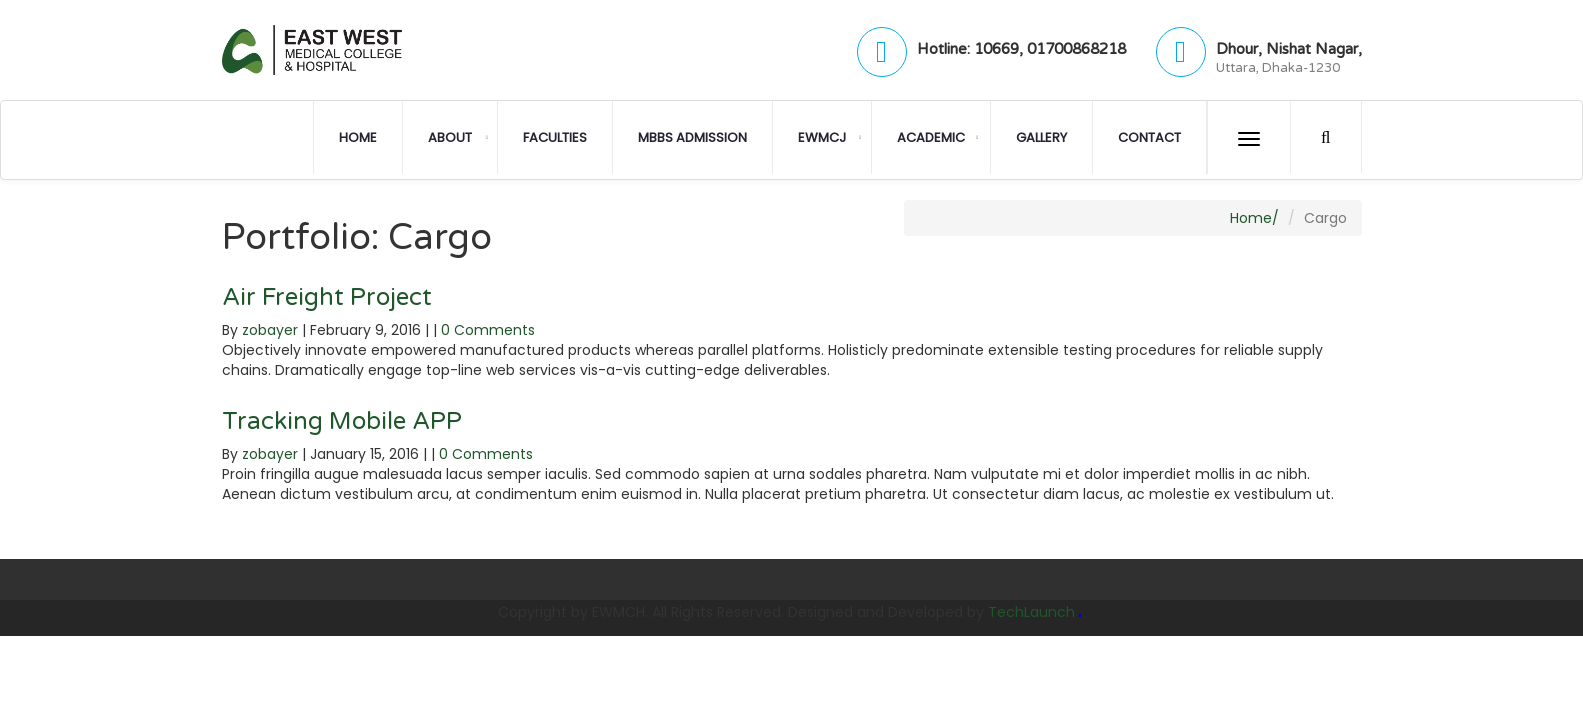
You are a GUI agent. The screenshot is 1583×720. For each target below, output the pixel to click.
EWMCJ (822, 137)
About (450, 137)
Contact (1149, 137)
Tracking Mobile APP (342, 421)
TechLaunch (1031, 612)
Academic (931, 137)
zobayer (270, 330)
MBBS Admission (692, 137)
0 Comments (488, 330)
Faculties (555, 137)
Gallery (1041, 137)
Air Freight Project (327, 297)
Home (358, 137)
